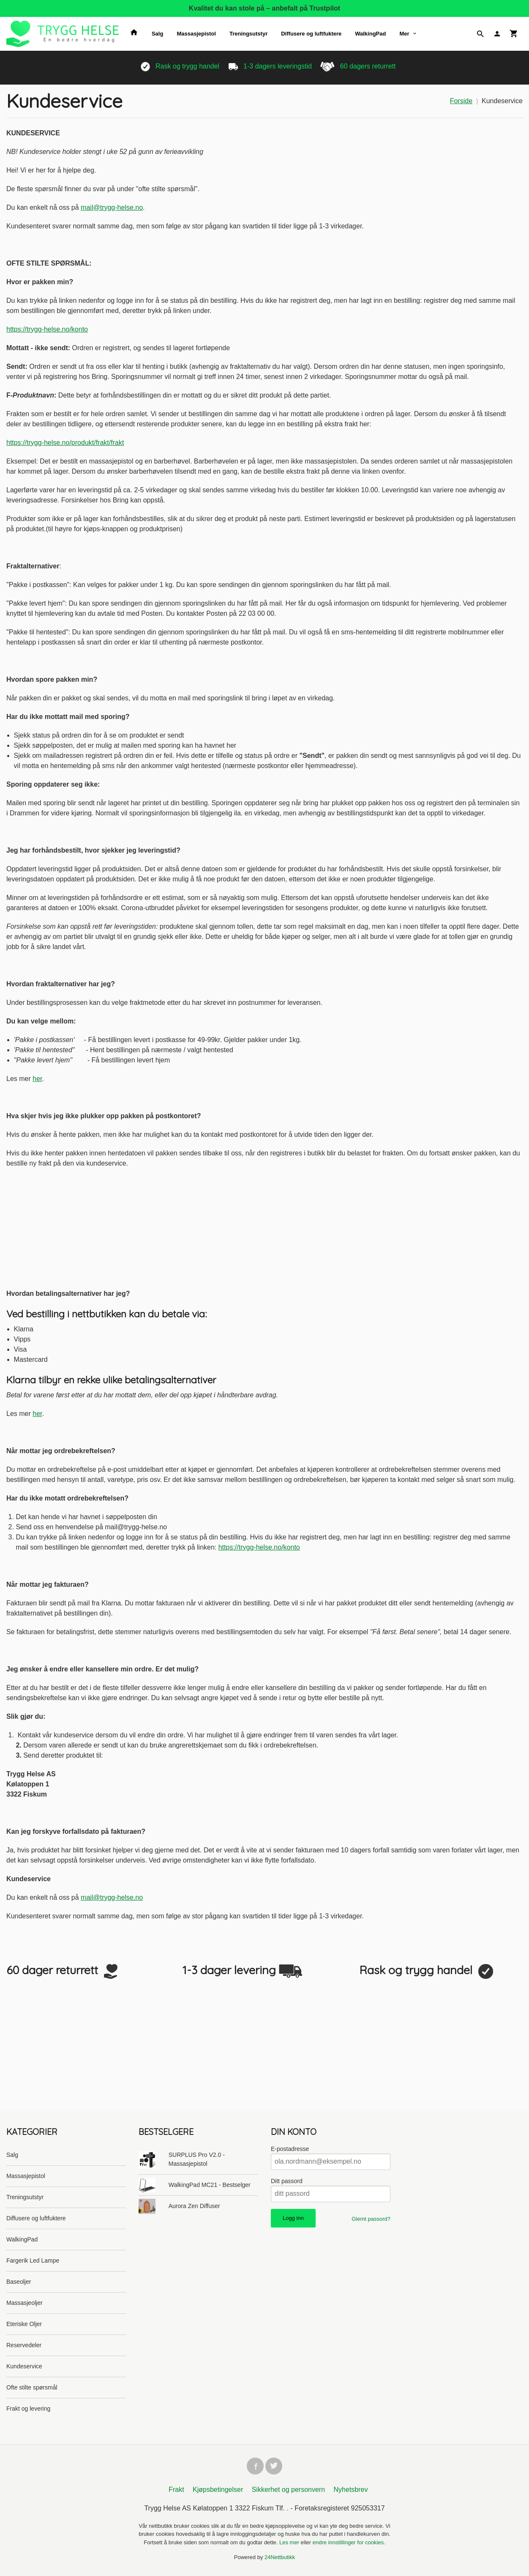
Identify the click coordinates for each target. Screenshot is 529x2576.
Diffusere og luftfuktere (311, 33)
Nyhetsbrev (351, 2491)
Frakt (176, 2491)
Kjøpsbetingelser (218, 2491)
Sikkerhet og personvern (288, 2491)
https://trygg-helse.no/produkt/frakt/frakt (65, 442)
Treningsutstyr (248, 33)
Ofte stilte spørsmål (31, 2387)
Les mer (290, 2544)
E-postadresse (290, 2148)
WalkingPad (370, 33)
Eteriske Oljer (24, 2324)
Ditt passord (287, 2181)
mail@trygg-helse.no (112, 207)
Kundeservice (24, 2366)
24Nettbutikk (279, 2559)
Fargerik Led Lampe (32, 2260)
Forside (461, 100)
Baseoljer (18, 2281)
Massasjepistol (196, 33)
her (37, 1078)
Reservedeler (23, 2345)
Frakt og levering (28, 2408)
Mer (404, 33)
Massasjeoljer (24, 2302)
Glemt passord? (371, 2219)
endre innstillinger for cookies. (349, 2544)
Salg (157, 33)
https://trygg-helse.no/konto (47, 329)
